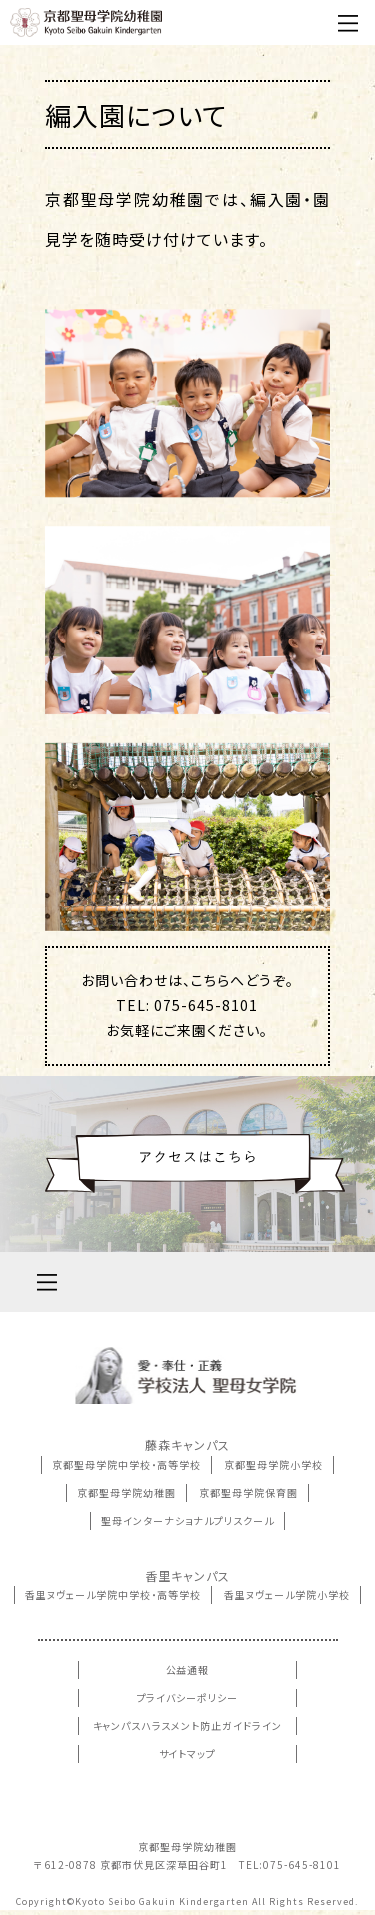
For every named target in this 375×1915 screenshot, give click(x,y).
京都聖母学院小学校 (273, 1464)
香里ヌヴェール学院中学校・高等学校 (113, 1594)
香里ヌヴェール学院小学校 (287, 1594)
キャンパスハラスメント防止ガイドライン (188, 1725)
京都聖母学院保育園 (248, 1492)
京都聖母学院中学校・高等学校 (126, 1464)
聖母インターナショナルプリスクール (187, 1520)
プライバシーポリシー (188, 1697)
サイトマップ (188, 1753)
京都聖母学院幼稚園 (126, 1492)
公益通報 (188, 1669)
